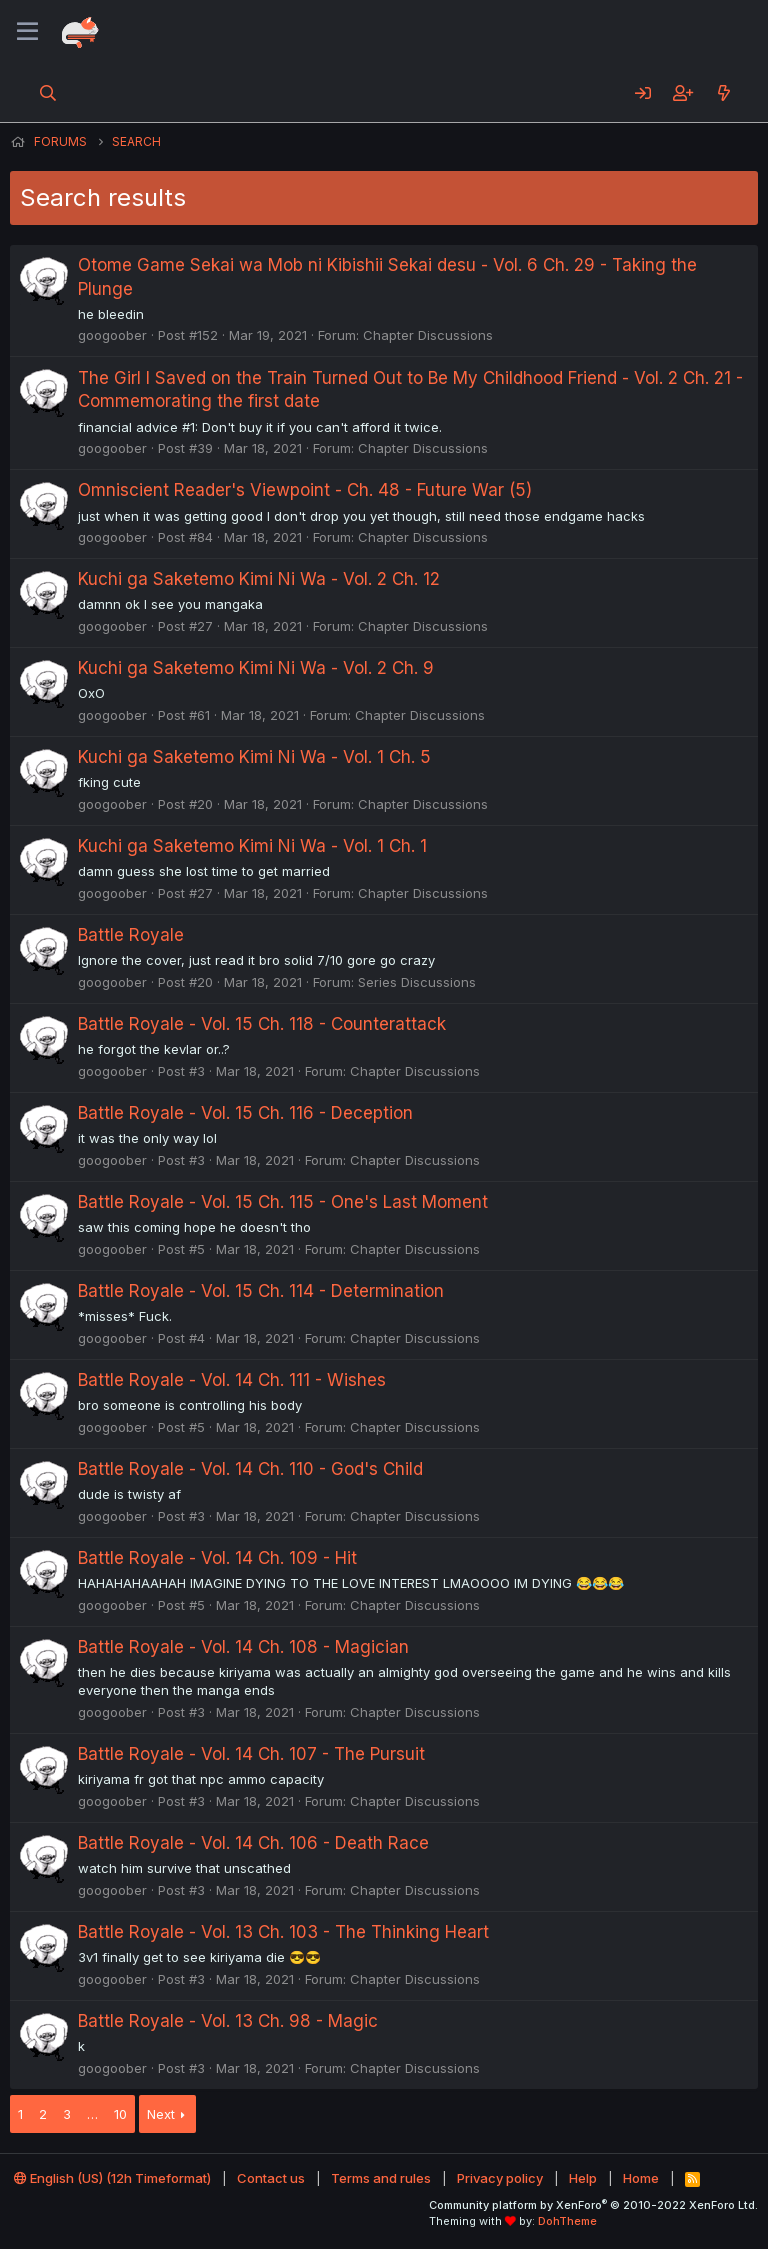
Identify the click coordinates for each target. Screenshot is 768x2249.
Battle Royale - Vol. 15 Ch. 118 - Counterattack (262, 1024)
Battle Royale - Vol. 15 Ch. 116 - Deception (245, 1113)
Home (641, 2178)
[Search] (48, 93)
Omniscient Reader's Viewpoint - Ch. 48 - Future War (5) (305, 490)
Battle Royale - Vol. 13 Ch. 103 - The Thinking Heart (283, 1932)
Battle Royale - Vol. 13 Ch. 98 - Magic (228, 2021)
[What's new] (723, 93)
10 (120, 2114)
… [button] (92, 2114)
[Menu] (27, 32)
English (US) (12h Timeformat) (112, 2178)
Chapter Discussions (428, 335)
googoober (112, 335)
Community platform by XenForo (593, 2205)
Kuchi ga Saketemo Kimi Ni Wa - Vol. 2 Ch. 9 (256, 668)
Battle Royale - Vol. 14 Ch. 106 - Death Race (253, 1843)
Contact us (271, 2178)
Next (161, 2114)
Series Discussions (417, 982)
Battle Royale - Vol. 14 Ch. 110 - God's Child (250, 1469)
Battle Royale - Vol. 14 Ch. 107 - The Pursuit (251, 1754)
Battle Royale (131, 935)
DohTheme (567, 2221)
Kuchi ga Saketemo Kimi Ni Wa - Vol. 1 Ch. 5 (254, 757)
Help (583, 2178)
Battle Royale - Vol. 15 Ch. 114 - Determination (261, 1291)
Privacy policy (500, 2178)
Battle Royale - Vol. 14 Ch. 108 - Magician (243, 1647)
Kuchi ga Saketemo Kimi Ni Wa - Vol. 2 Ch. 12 (259, 579)
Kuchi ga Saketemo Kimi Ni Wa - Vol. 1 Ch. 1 (252, 846)
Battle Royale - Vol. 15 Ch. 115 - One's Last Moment (283, 1202)
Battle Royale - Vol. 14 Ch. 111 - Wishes (232, 1380)
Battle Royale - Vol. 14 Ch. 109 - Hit (217, 1558)
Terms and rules (381, 2178)
